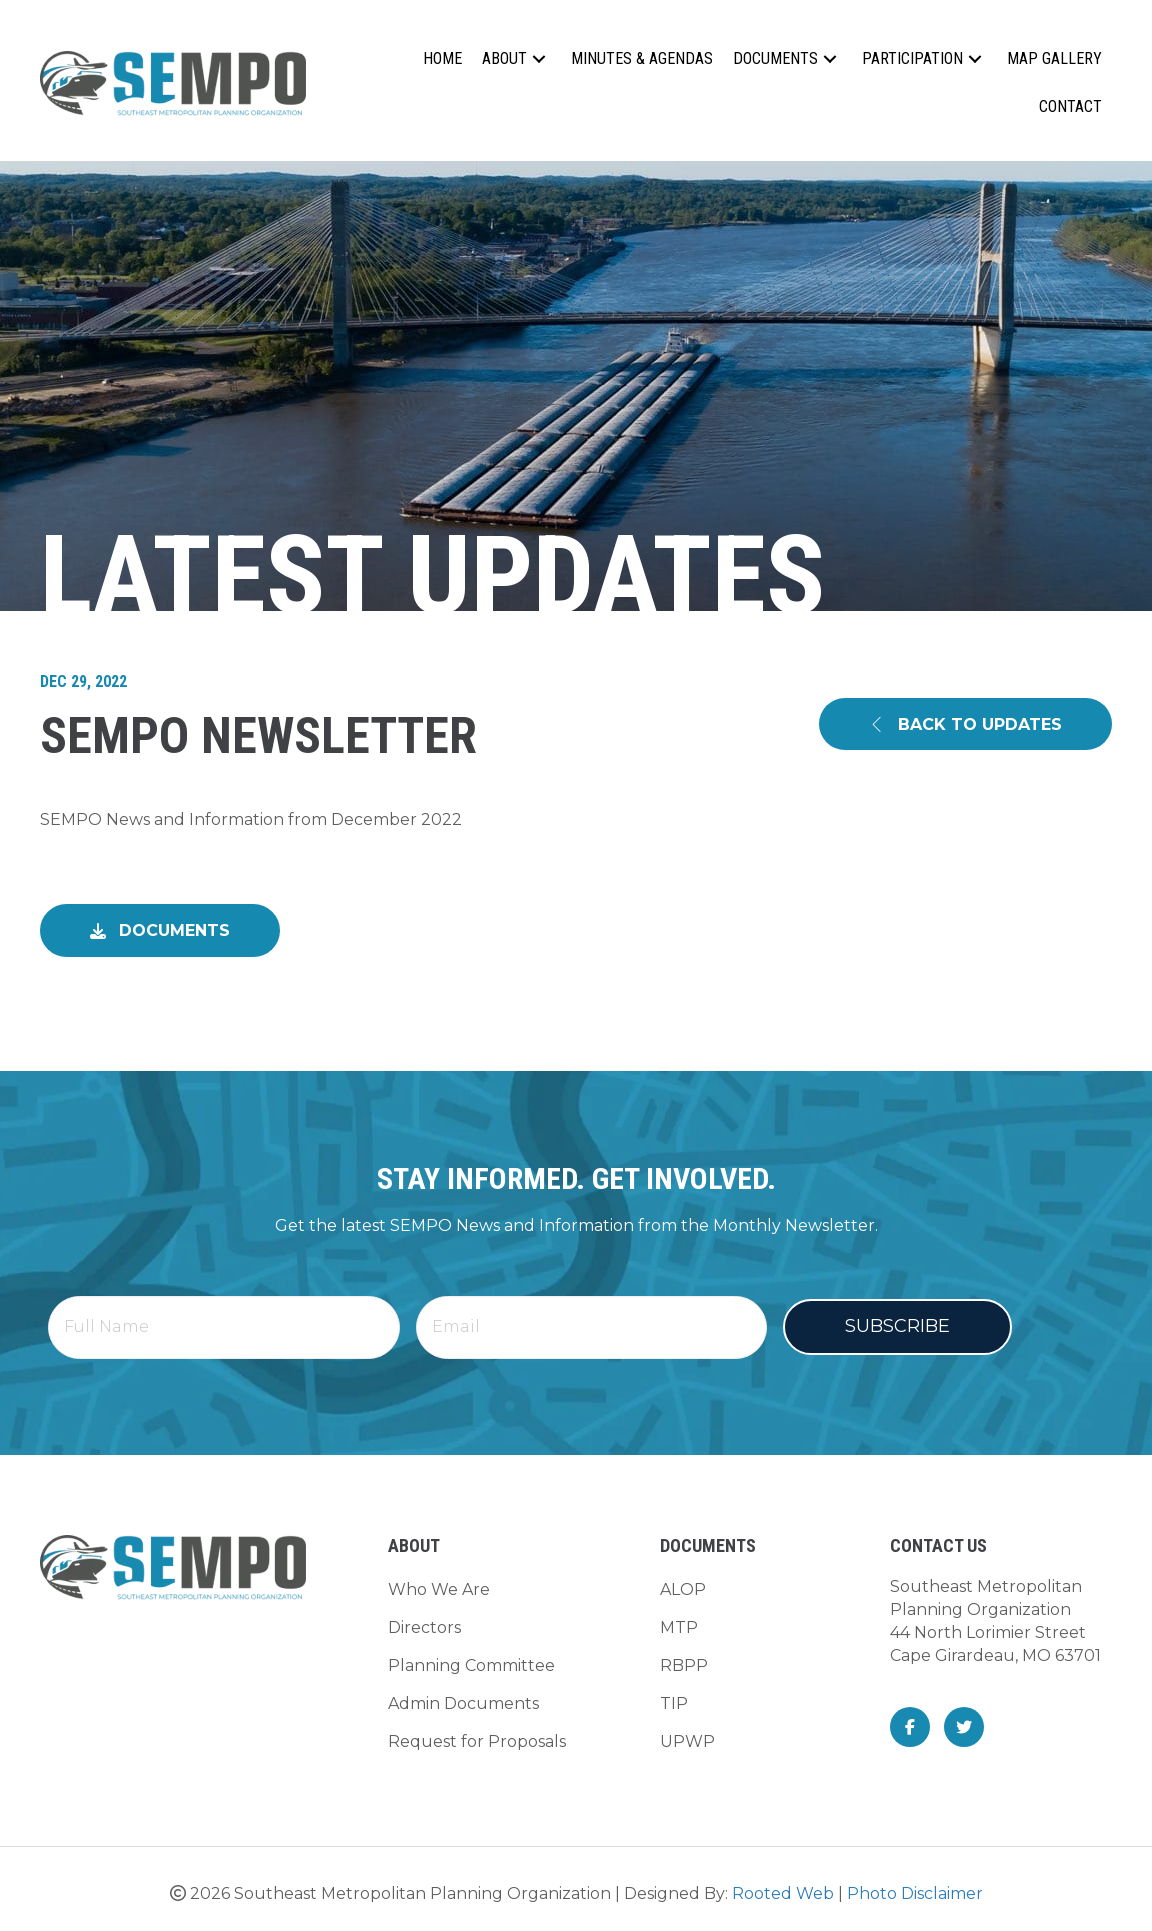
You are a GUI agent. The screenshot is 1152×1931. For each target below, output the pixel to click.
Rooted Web (783, 1886)
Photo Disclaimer (915, 1886)
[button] (539, 59)
